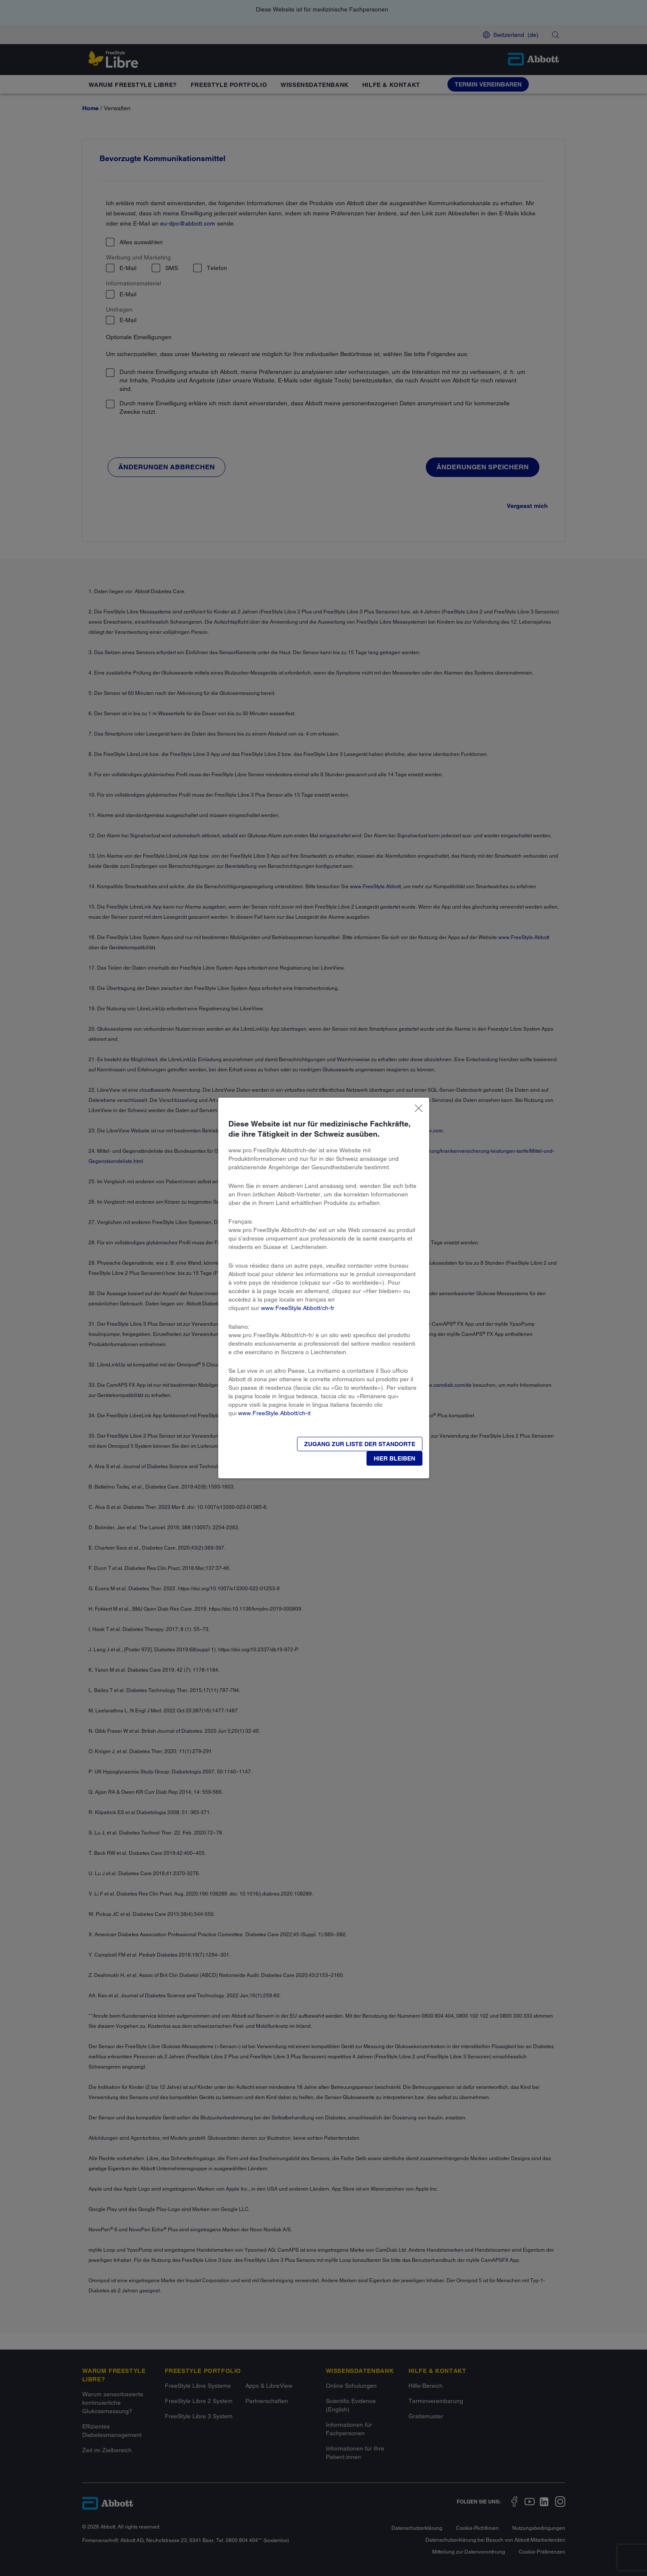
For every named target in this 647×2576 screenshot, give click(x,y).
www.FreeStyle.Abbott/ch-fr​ (297, 1308)
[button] (394, 1458)
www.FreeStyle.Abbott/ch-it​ (274, 1413)
